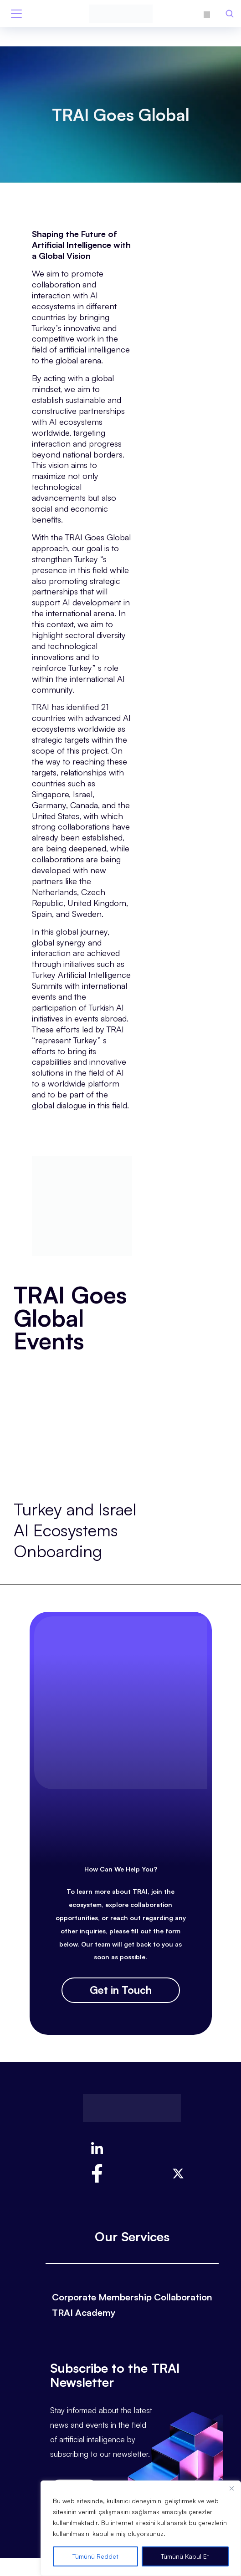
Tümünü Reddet (95, 2556)
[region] (141, 2528)
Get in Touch (121, 1990)
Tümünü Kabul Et (185, 2556)
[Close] (231, 2488)
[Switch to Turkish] (207, 13)
